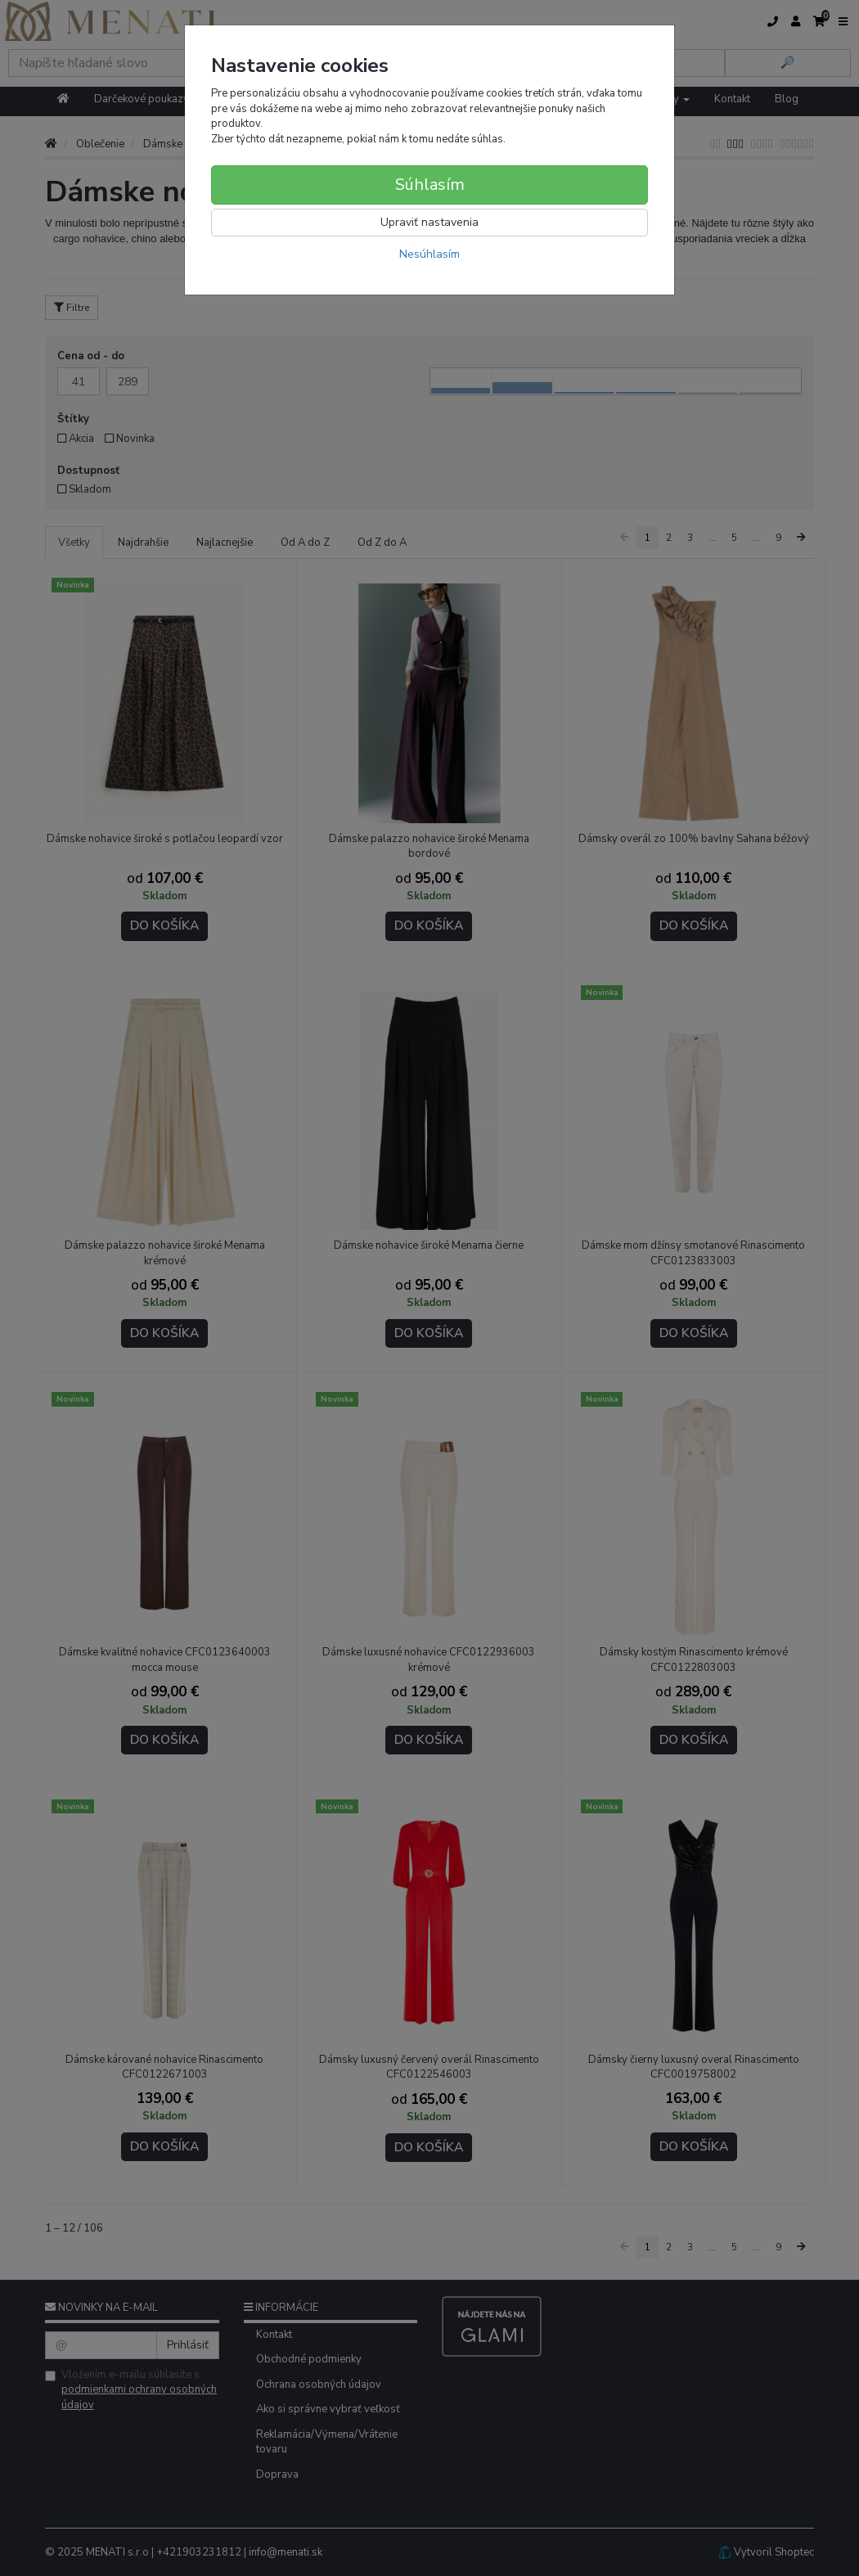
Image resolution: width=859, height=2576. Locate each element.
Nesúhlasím (429, 254)
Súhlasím (430, 184)
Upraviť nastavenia (429, 222)
